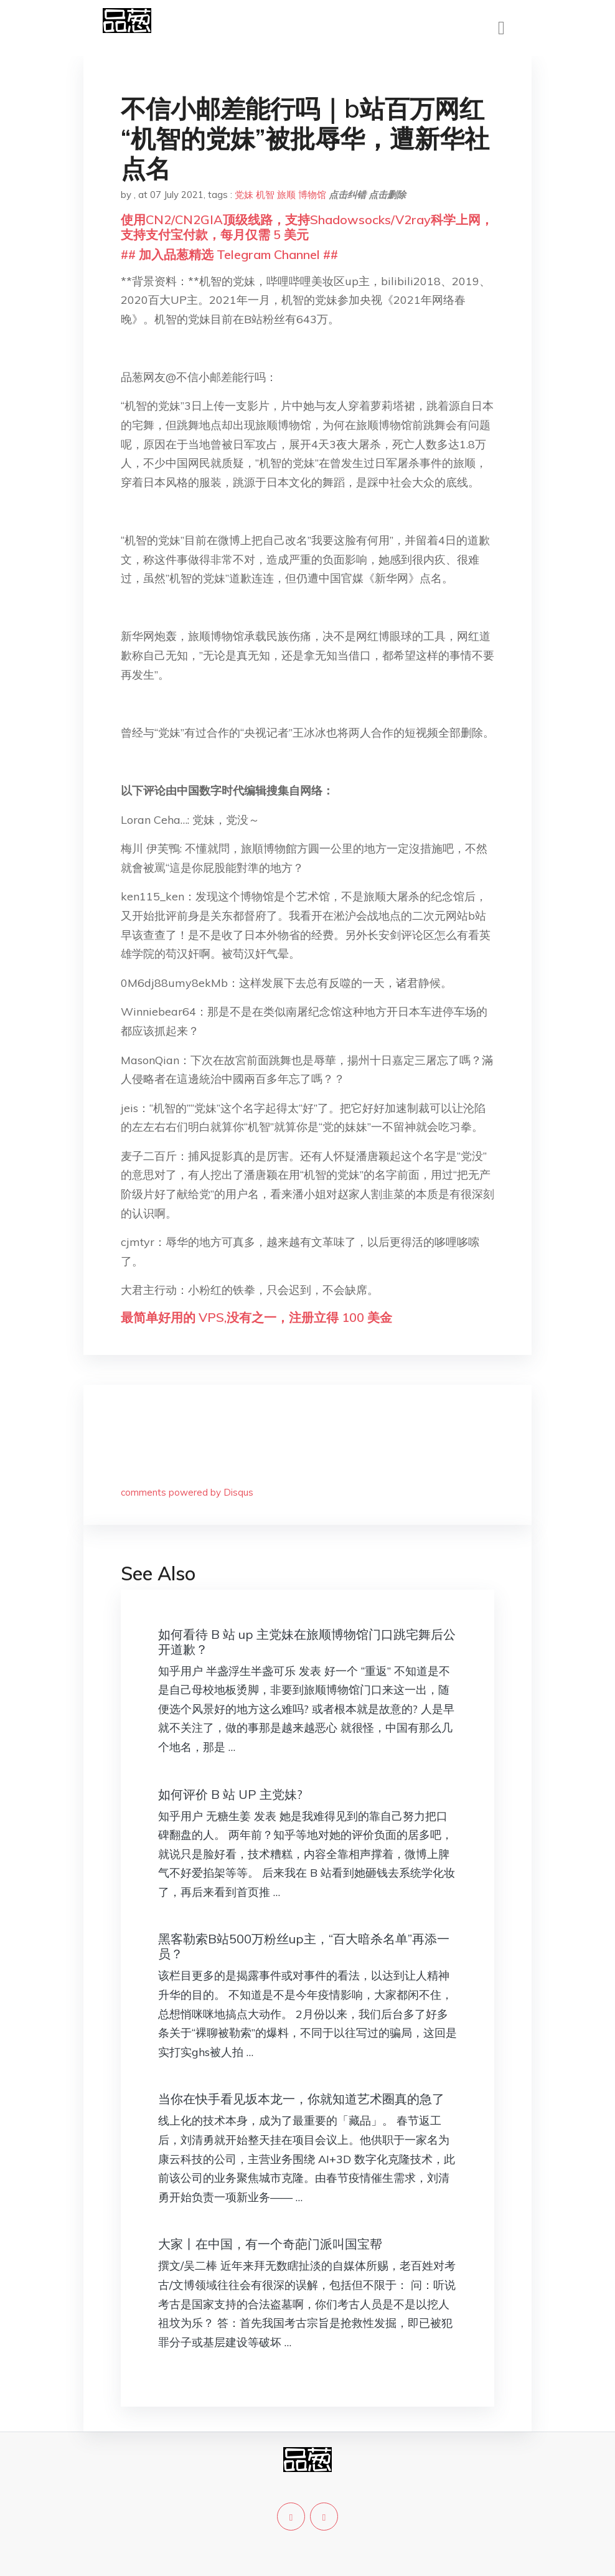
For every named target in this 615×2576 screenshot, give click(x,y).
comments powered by (187, 1492)
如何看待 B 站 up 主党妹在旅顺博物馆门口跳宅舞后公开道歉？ (307, 1641)
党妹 (244, 195)
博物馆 (312, 195)
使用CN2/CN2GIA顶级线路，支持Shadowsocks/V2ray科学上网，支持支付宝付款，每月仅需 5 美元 (307, 227)
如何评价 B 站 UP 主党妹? (230, 1794)
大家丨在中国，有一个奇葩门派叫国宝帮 (270, 2244)
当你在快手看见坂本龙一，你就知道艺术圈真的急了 (301, 2099)
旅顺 (286, 195)
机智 (265, 195)
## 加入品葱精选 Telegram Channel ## (229, 254)
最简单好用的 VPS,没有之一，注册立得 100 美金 (256, 1317)
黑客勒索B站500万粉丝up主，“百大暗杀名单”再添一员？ (303, 1946)
